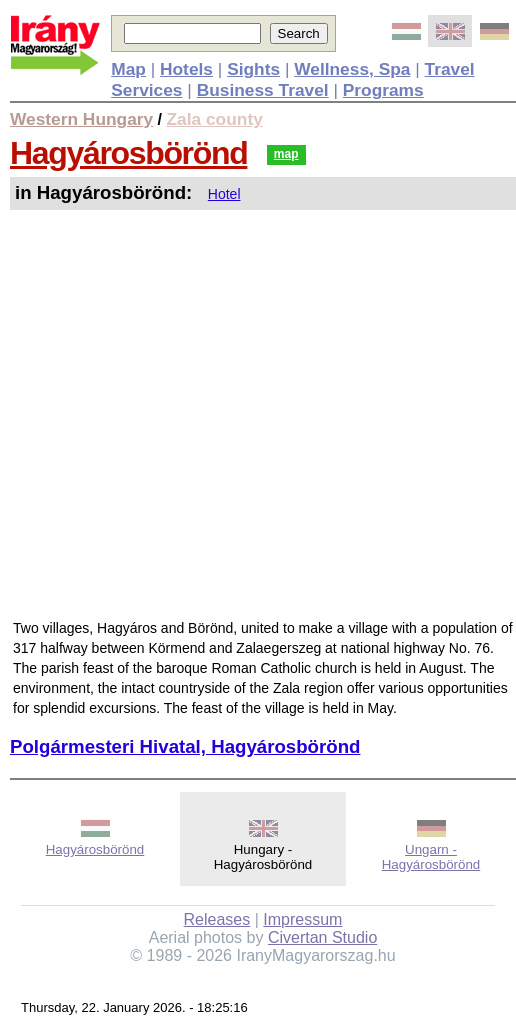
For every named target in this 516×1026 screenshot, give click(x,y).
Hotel (224, 194)
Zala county (215, 119)
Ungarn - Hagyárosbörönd (431, 857)
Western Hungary (81, 119)
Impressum (302, 919)
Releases (217, 919)
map (286, 154)
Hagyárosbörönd (128, 153)
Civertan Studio (322, 937)
